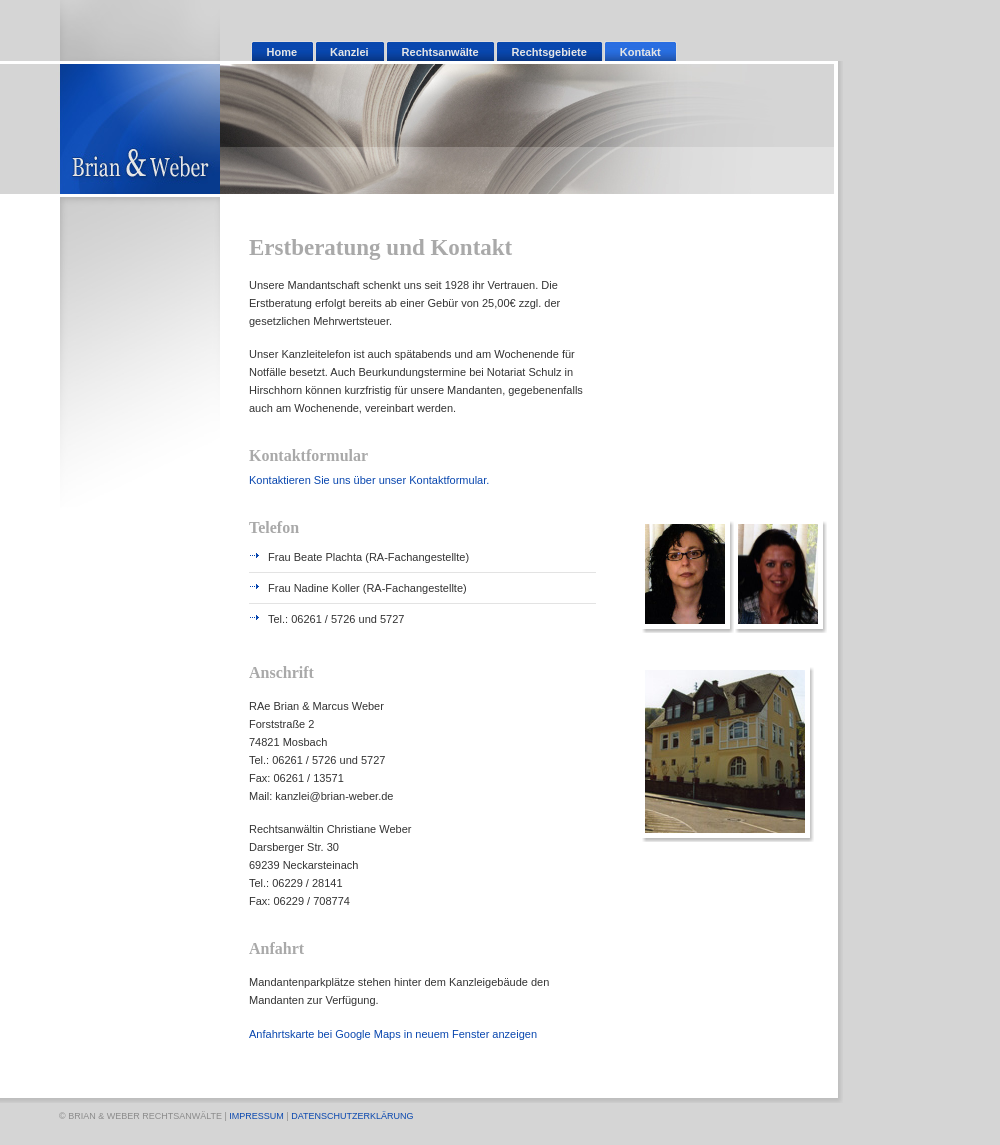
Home (282, 52)
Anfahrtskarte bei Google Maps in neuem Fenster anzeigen (393, 1034)
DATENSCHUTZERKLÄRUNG (352, 1116)
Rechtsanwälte (440, 52)
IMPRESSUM (256, 1116)
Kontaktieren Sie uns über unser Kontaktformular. (369, 480)
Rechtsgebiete (549, 52)
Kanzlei (349, 52)
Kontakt (640, 52)
